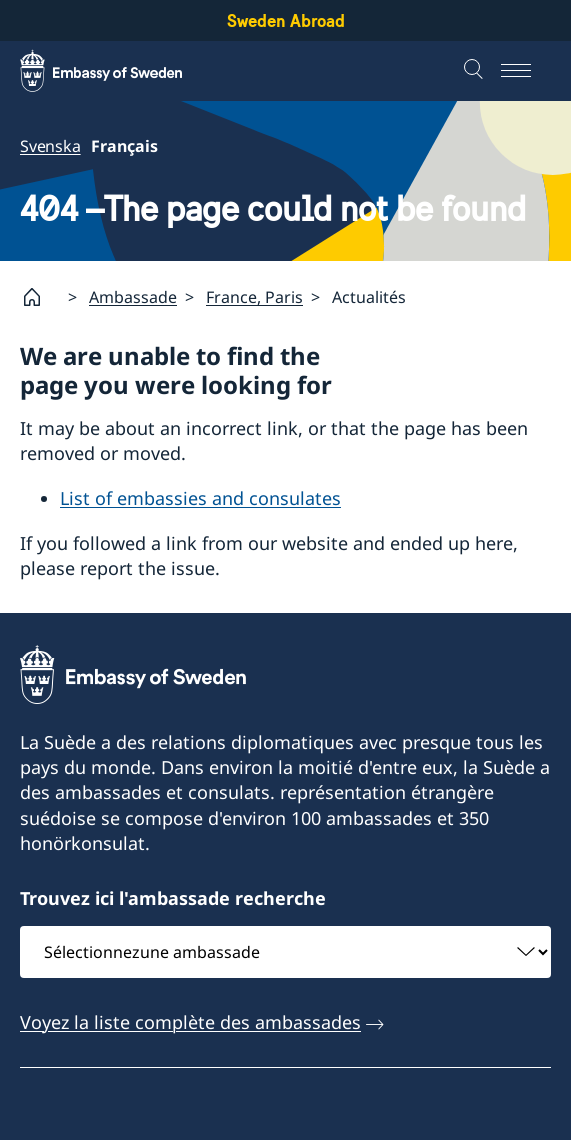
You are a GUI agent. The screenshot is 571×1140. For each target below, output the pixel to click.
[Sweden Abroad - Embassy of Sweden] (120, 71)
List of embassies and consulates (200, 498)
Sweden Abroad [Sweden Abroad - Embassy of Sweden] (286, 20)
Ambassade (133, 296)
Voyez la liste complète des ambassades (190, 1021)
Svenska (50, 146)
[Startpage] (40, 297)
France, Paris (254, 296)
